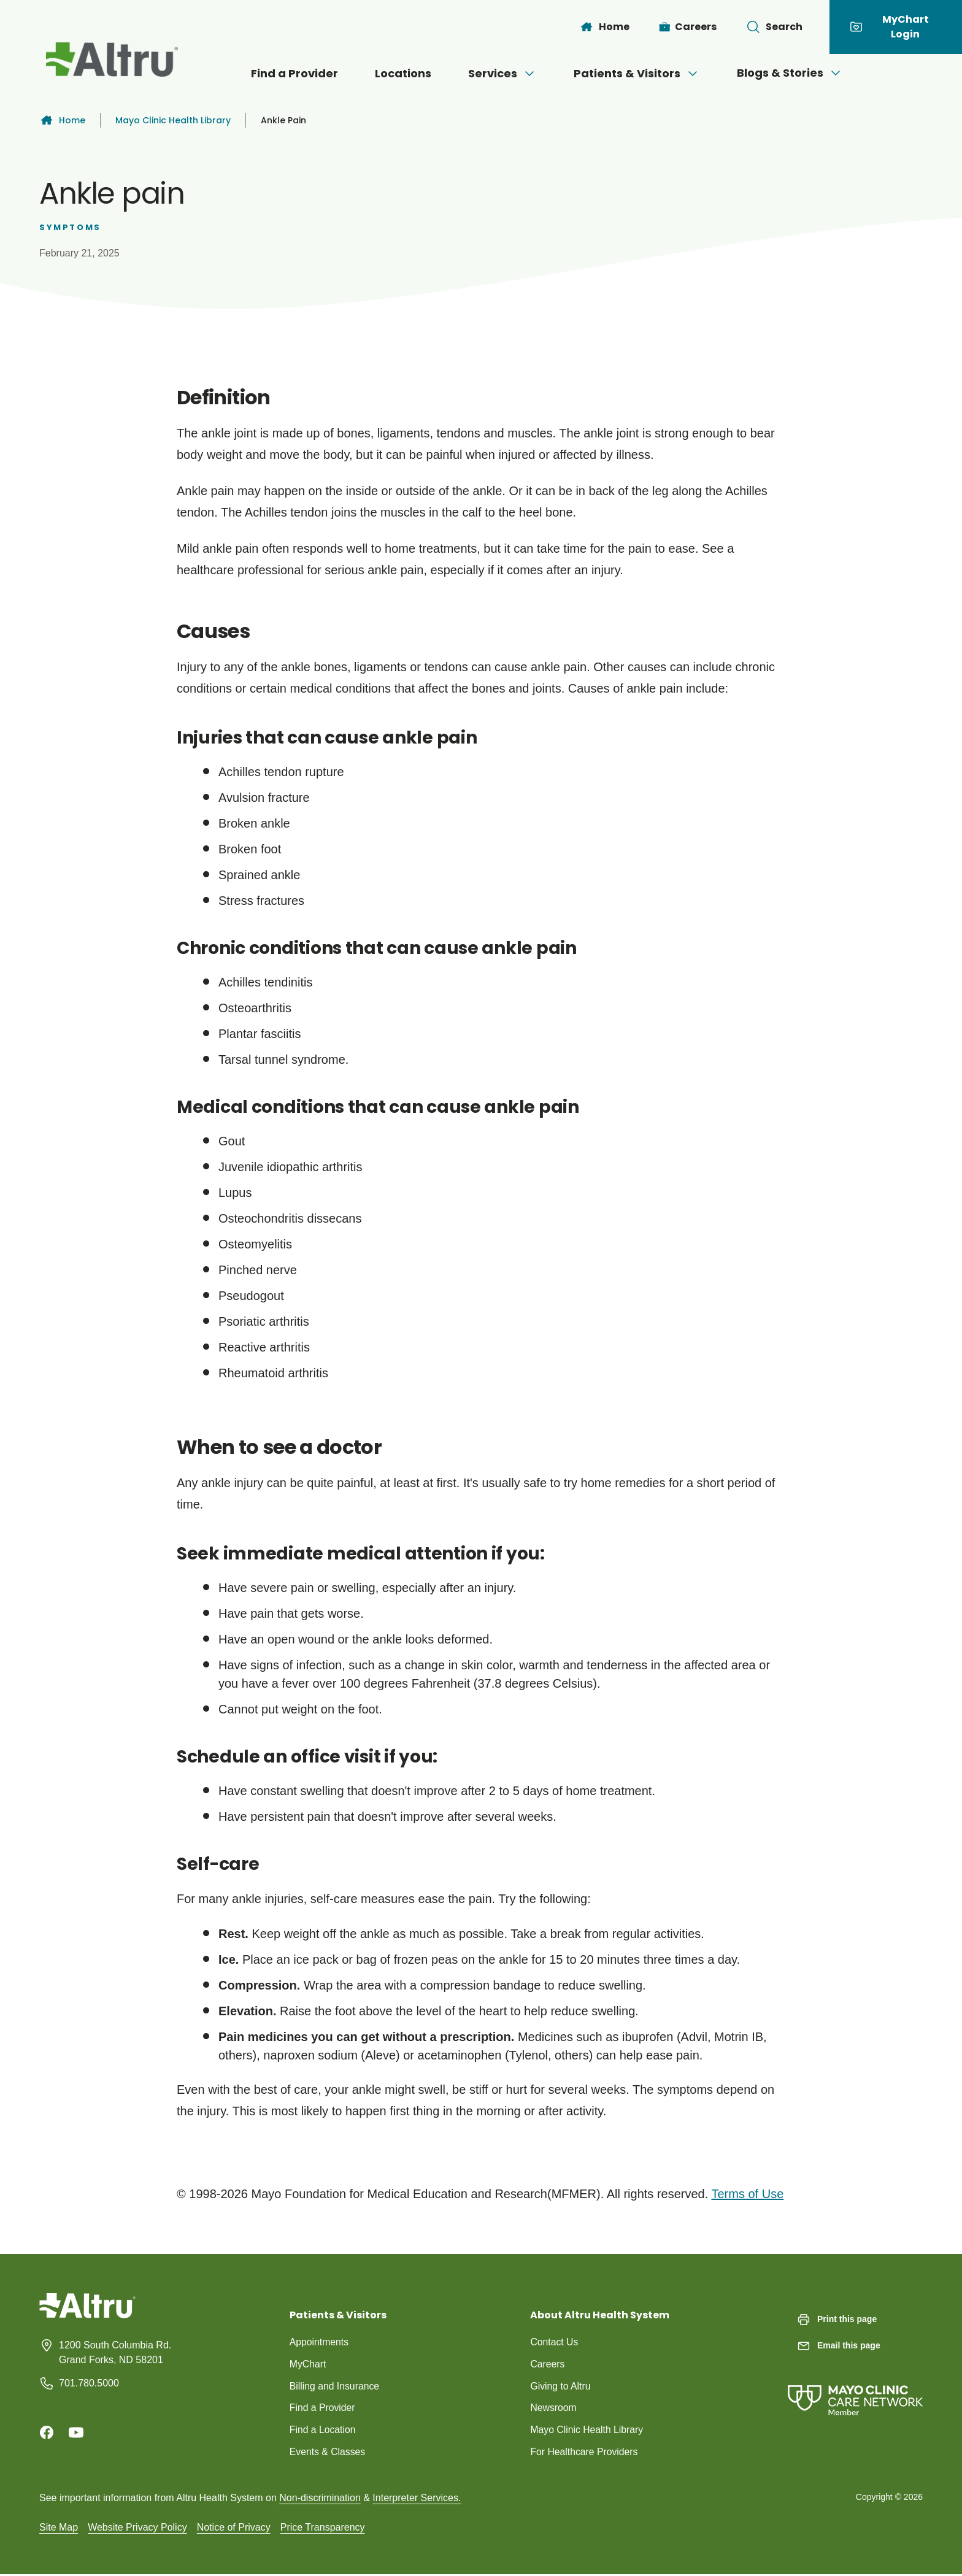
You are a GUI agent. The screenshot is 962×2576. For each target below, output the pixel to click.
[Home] (604, 27)
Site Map (58, 2528)
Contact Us (554, 2342)
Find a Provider (294, 73)
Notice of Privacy (234, 2528)
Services (502, 73)
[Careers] (688, 27)
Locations (403, 73)
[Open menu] (529, 73)
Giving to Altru (560, 2386)
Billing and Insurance (335, 2386)
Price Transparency (322, 2528)
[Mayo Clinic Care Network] (855, 2388)
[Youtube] (76, 2432)
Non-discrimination (320, 2499)
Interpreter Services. (416, 2499)
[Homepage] (87, 2315)
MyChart (308, 2364)
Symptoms (70, 227)
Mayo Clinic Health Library (173, 120)
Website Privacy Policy (137, 2528)
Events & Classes (328, 2452)
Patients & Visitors (637, 73)
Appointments (320, 2342)
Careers (547, 2364)
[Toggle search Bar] (774, 27)
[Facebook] (46, 2432)
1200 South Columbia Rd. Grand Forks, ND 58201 (115, 2352)
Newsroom (553, 2408)
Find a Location (323, 2430)
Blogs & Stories (790, 72)
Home (62, 120)
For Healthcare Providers (584, 2452)
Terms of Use (747, 2194)
